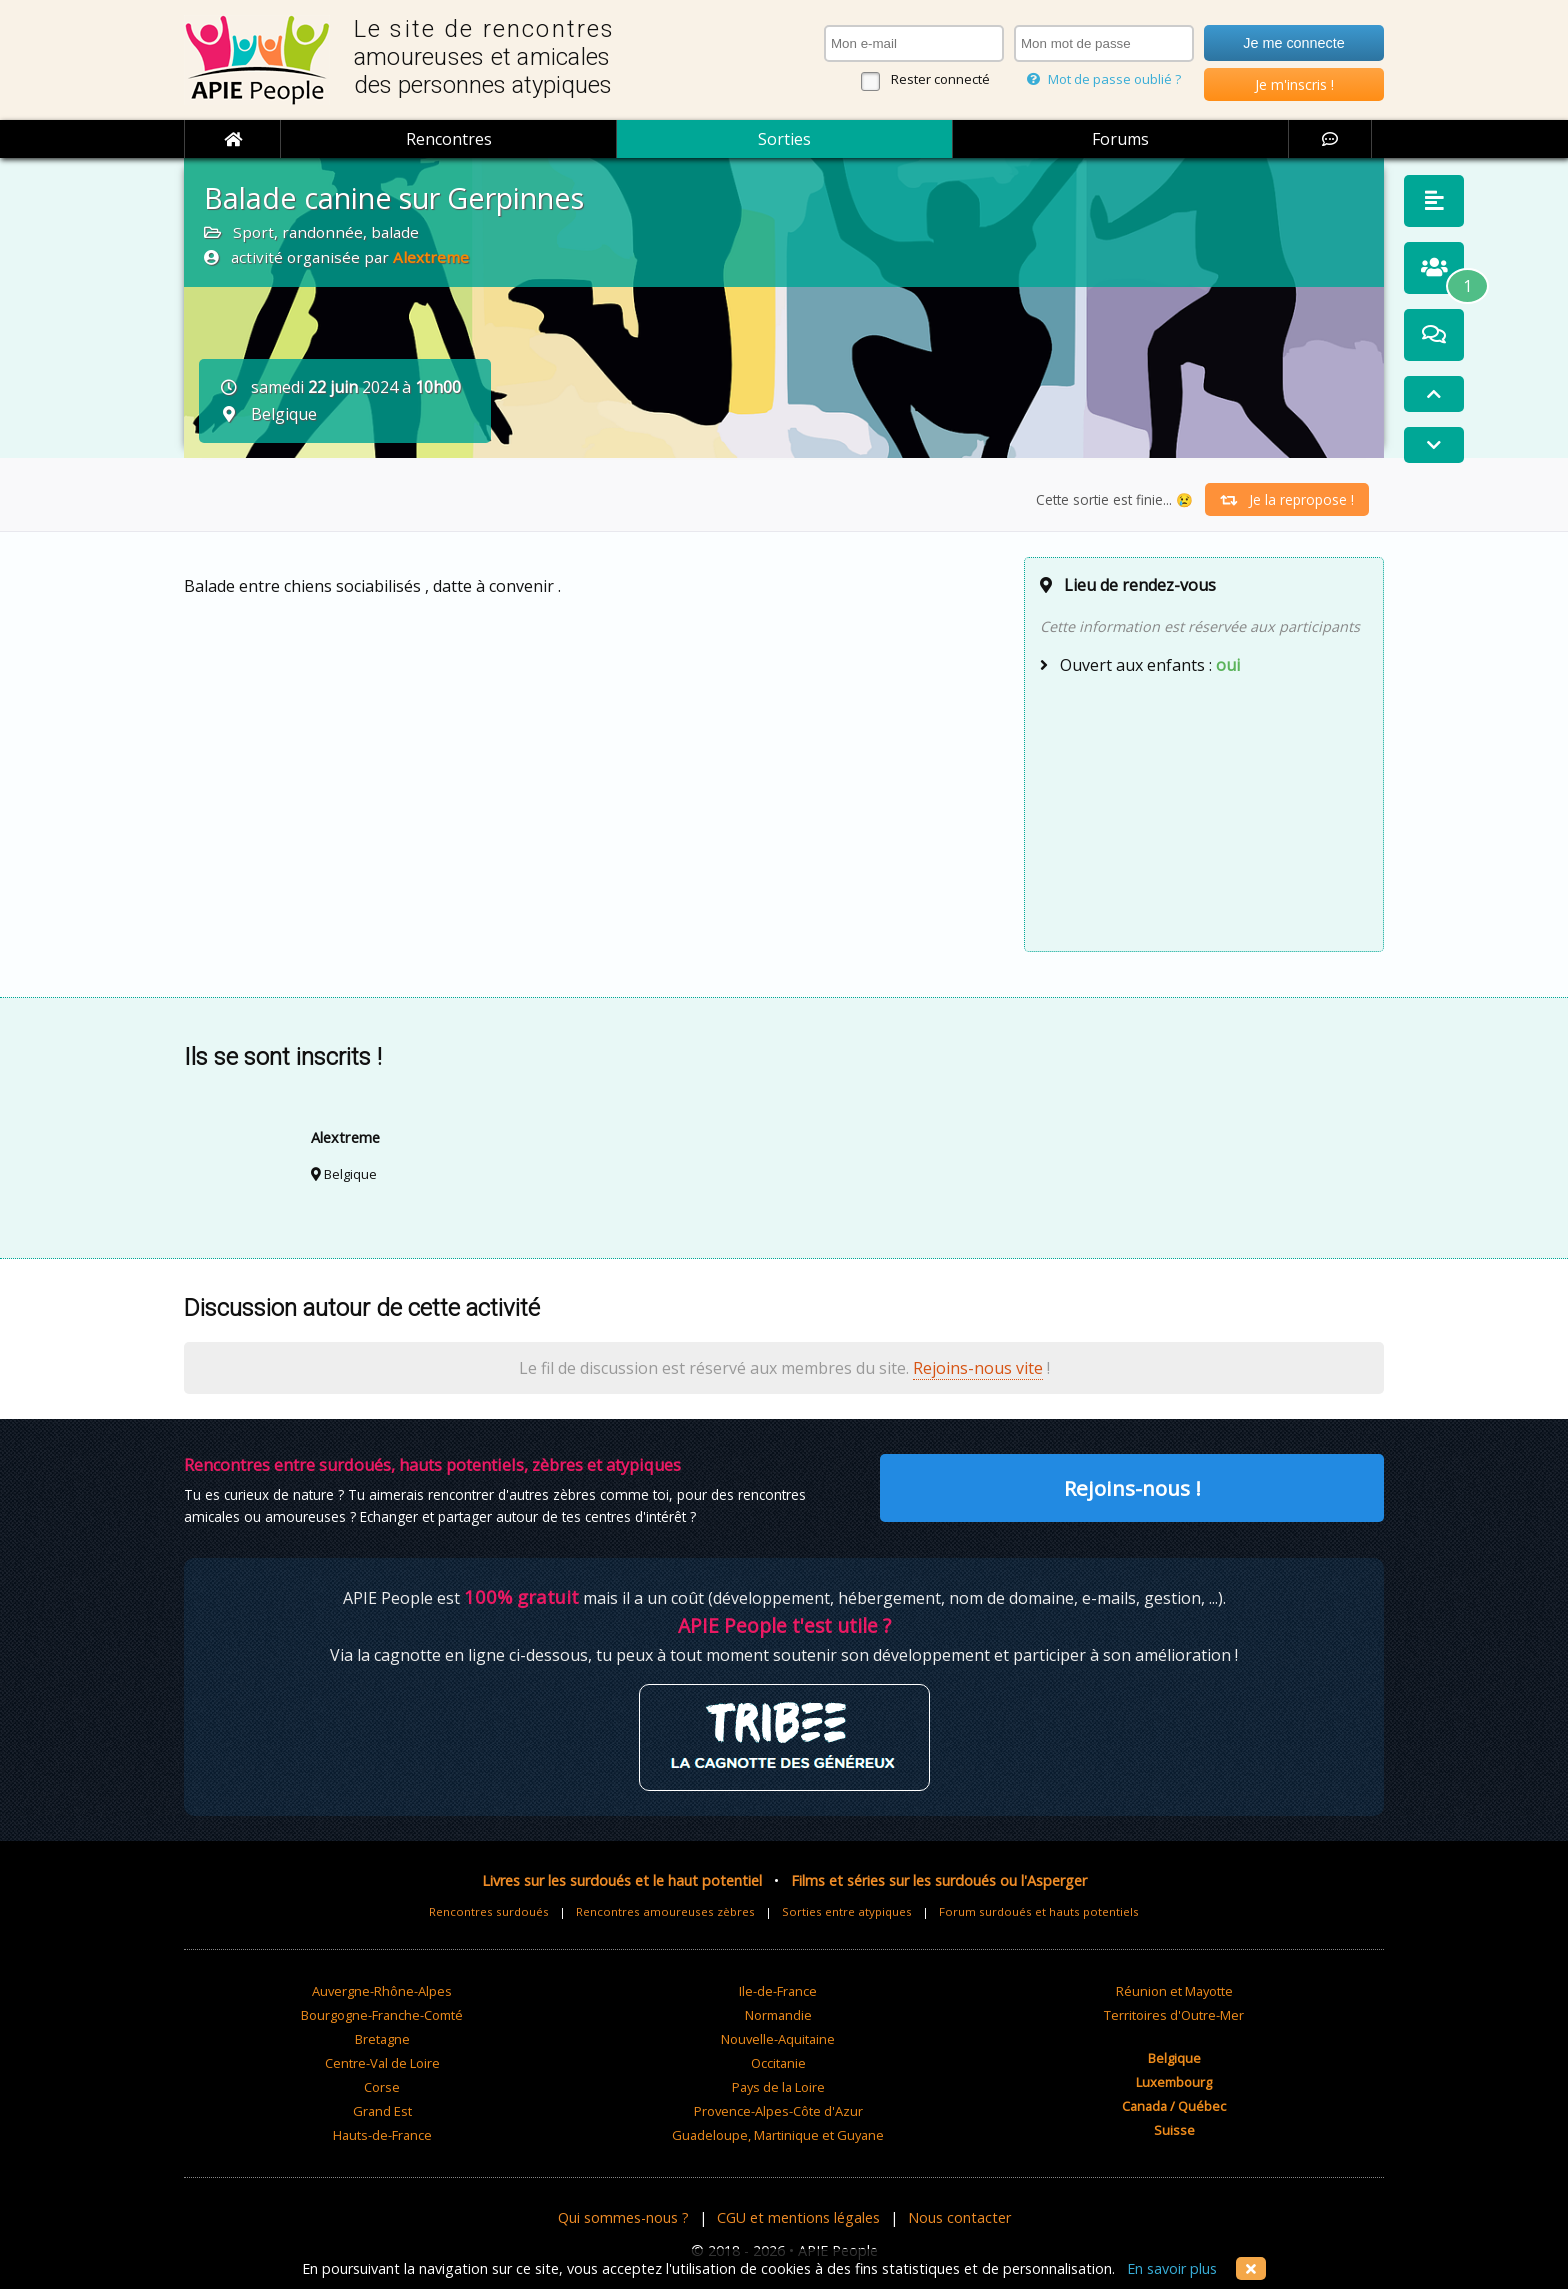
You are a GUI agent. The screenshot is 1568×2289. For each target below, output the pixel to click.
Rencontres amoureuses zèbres (665, 1911)
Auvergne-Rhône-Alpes (382, 1991)
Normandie (778, 2015)
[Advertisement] (1204, 811)
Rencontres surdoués (489, 1911)
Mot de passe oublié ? (1104, 79)
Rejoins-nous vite (978, 1368)
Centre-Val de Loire (382, 2063)
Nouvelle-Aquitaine (778, 2039)
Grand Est (382, 2111)
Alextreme (431, 257)
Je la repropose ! (1287, 499)
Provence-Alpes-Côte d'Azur (778, 2111)
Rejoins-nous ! (1132, 1488)
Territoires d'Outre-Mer (1174, 2015)
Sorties (784, 139)
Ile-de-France (778, 1991)
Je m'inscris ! (1294, 84)
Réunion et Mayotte (1174, 1991)
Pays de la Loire (778, 2087)
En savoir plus (1172, 2268)
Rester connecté (940, 79)
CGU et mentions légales (798, 2217)
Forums (1120, 139)
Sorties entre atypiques (847, 1911)
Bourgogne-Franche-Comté (382, 2015)
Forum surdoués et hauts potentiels (1039, 1911)
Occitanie (778, 2063)
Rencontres (449, 139)
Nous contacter (959, 2217)
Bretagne (382, 2039)
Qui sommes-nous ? (623, 2217)
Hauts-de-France (382, 2135)
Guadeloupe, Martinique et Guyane (778, 2135)
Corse (382, 2087)
